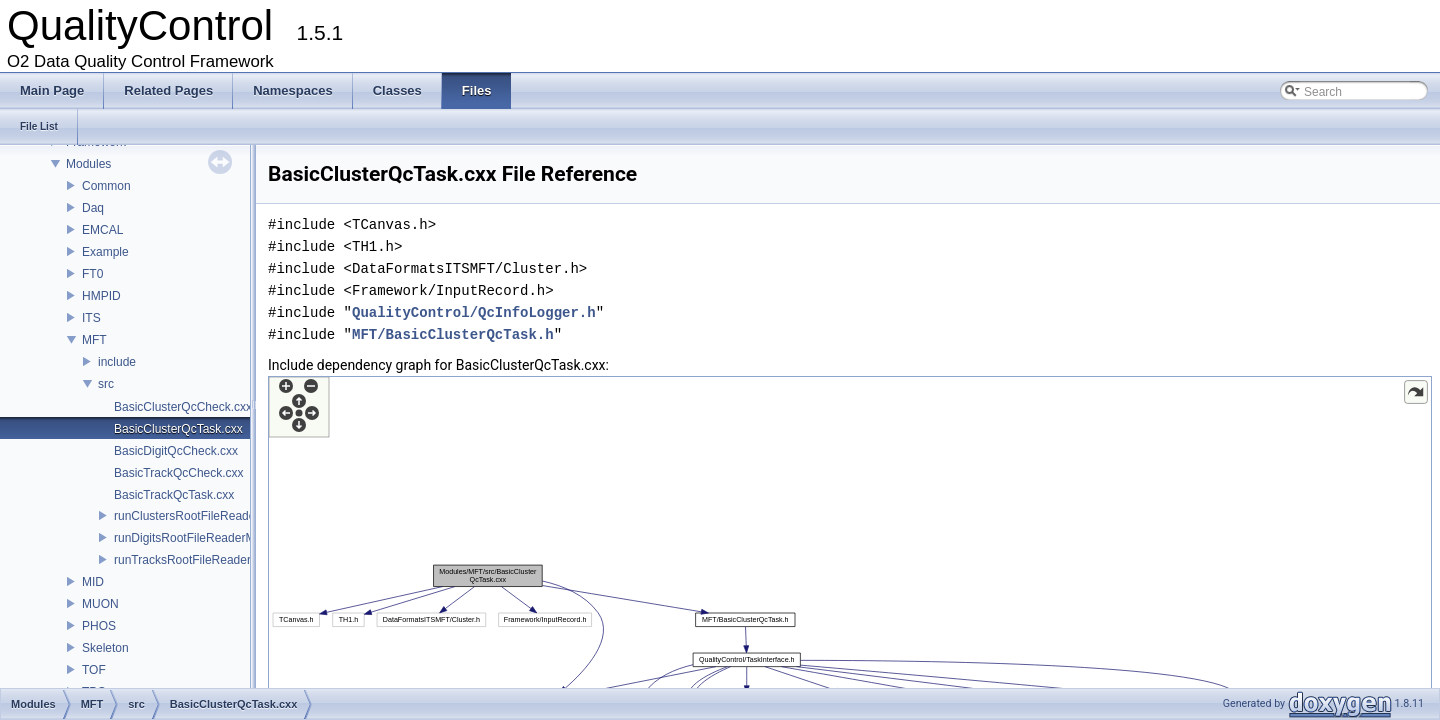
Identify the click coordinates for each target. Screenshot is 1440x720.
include (117, 362)
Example (105, 252)
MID (93, 582)
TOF (94, 670)
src (106, 384)
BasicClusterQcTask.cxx (178, 429)
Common (106, 186)
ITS (91, 318)
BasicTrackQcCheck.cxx (179, 473)
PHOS (99, 626)
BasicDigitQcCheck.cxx (176, 451)
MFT (94, 340)
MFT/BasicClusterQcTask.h (453, 334)
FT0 (92, 274)
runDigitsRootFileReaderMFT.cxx (202, 538)
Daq (93, 208)
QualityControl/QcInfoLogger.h (474, 312)
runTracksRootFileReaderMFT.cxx (205, 560)
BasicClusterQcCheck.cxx (183, 407)
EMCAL (102, 230)
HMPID (101, 296)
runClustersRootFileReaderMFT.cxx (209, 516)
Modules (88, 164)
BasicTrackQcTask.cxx (174, 495)
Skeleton (105, 648)
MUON (100, 604)
